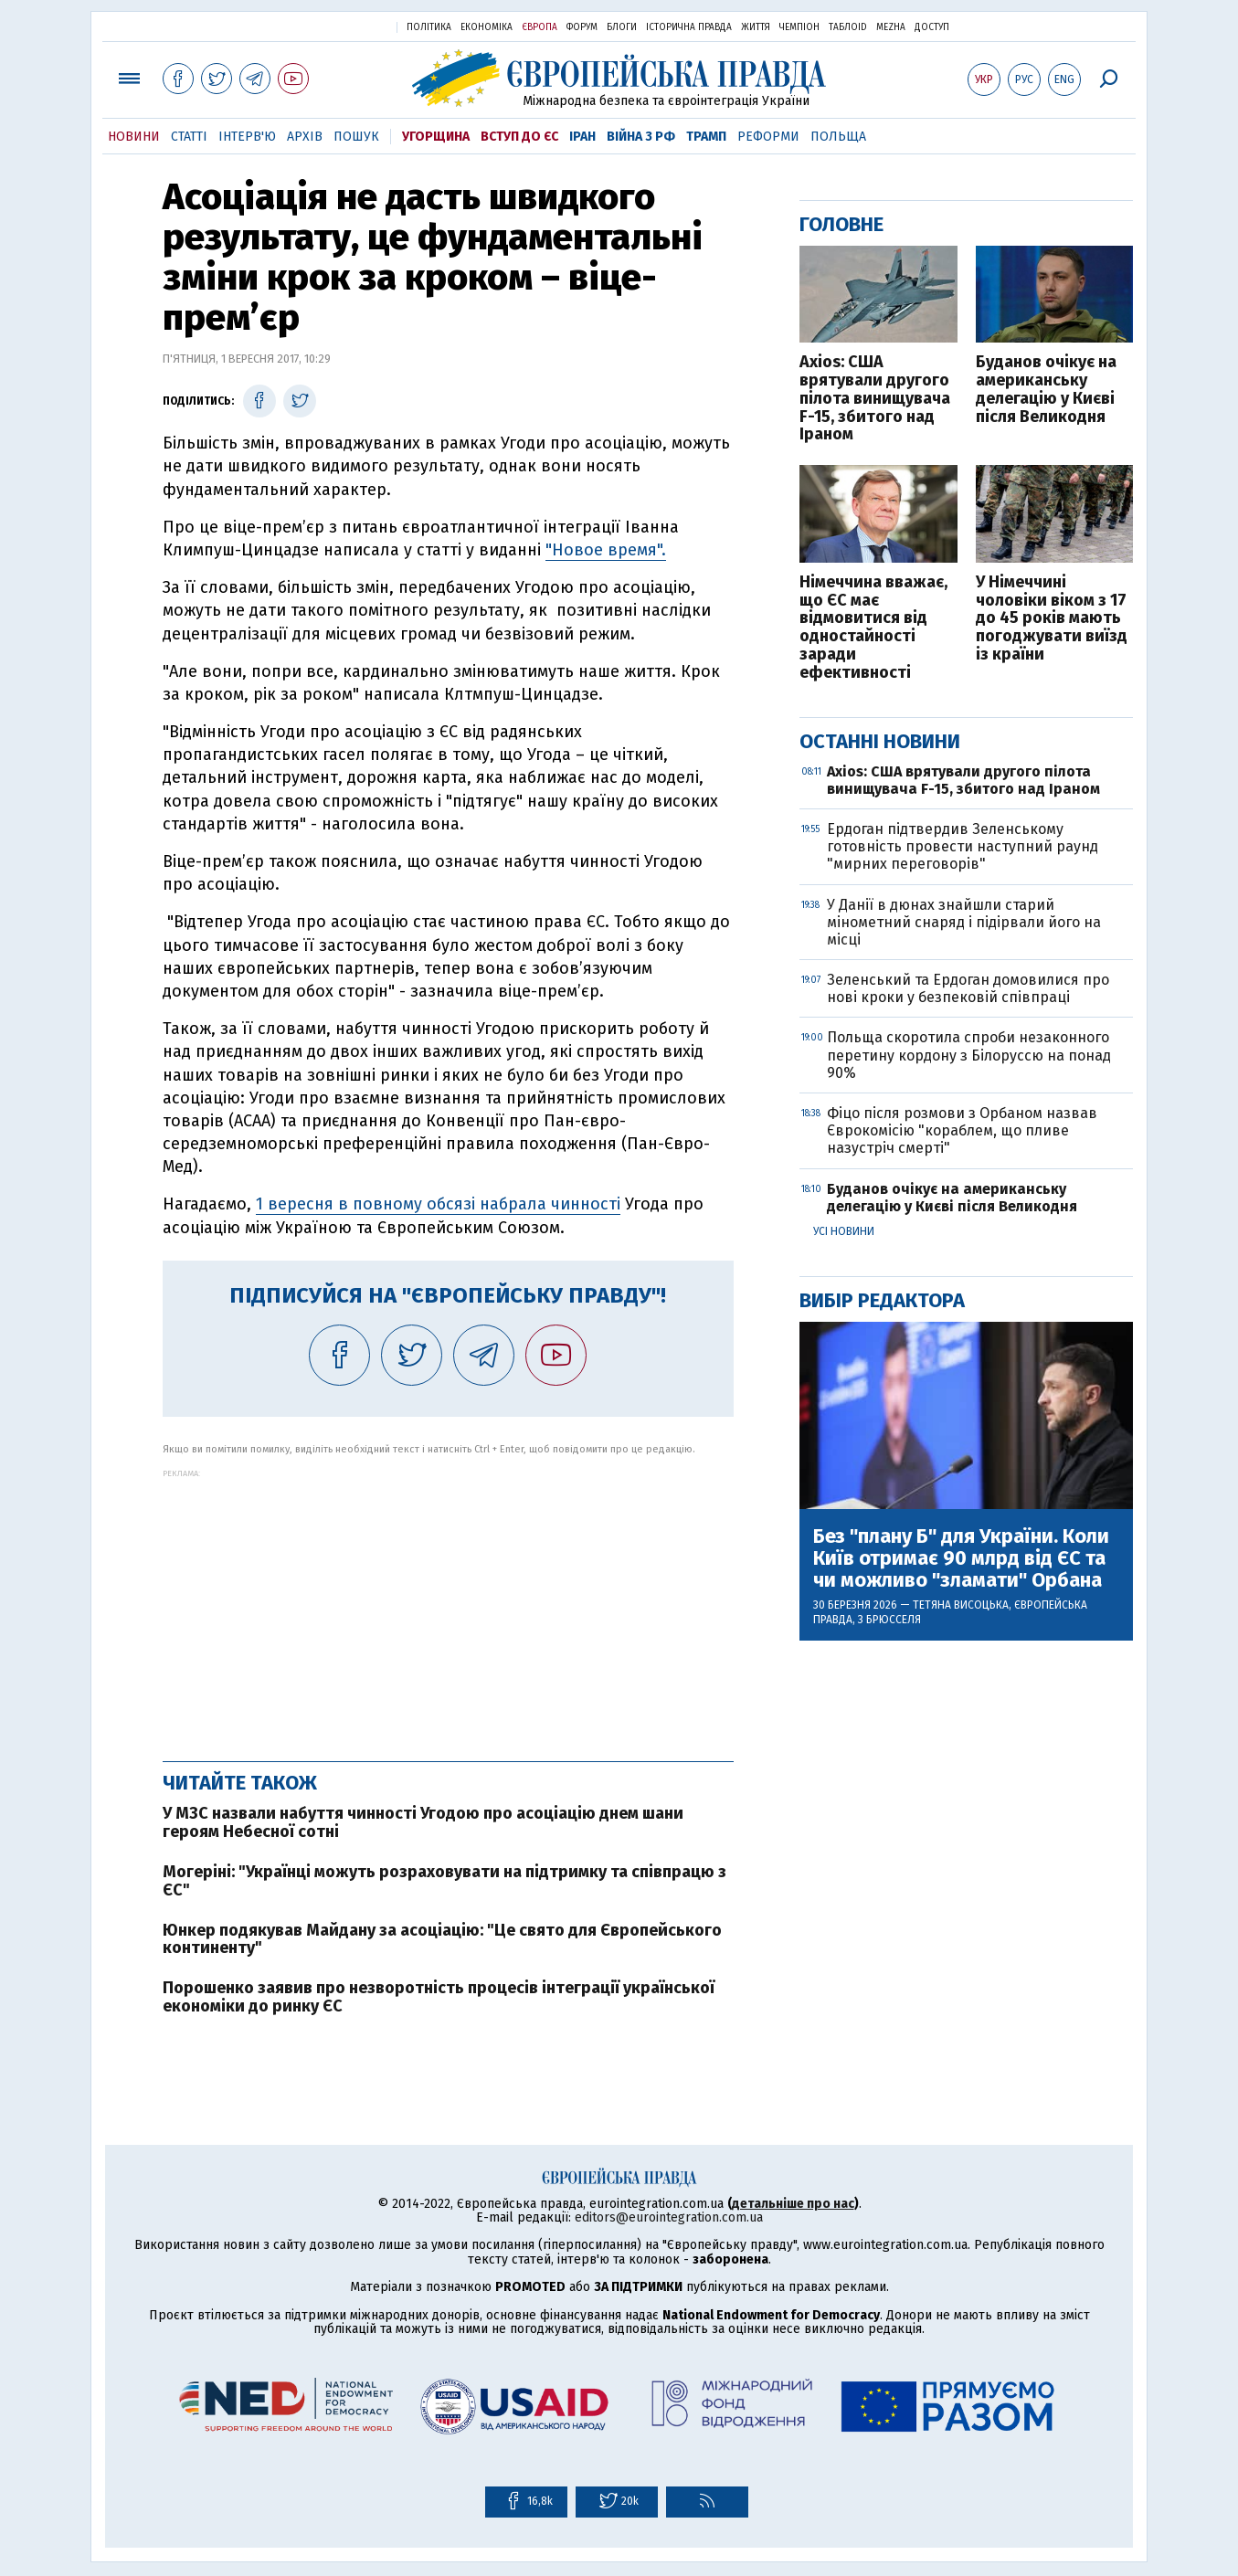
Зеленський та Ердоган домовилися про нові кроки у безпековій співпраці (968, 988)
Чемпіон (799, 27)
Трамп (706, 136)
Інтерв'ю (247, 136)
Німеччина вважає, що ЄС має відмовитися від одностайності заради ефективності (873, 628)
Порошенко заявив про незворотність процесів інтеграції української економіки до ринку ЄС (438, 1997)
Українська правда (338, 26)
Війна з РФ (641, 136)
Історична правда (689, 27)
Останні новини (879, 741)
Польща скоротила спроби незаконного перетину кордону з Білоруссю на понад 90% (969, 1055)
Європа (539, 27)
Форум (582, 27)
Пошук (356, 136)
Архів (305, 136)
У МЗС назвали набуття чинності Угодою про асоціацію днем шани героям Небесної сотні (423, 1822)
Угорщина (436, 136)
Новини (134, 136)
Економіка (486, 27)
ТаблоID (848, 27)
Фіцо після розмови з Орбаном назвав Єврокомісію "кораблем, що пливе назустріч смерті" (962, 1130)
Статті (189, 136)
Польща (838, 136)
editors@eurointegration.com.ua (669, 2217)
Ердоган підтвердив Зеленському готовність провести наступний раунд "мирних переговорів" (962, 846)
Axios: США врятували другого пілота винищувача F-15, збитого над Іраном (874, 399)
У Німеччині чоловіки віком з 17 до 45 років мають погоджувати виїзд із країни (1051, 619)
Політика (429, 27)
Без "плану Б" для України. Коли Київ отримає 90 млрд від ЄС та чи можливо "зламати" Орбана (961, 1559)
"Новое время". (605, 550)
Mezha (890, 27)
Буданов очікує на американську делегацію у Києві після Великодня (1046, 390)
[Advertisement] (448, 1606)
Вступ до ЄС (519, 136)
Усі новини (843, 1231)
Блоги (622, 27)
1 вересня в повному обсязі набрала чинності (438, 1204)
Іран (582, 136)
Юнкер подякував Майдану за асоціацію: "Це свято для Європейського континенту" (442, 1939)
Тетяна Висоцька (961, 1605)
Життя (755, 27)
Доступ (932, 27)
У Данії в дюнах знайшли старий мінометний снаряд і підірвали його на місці (964, 922)
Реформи (768, 136)
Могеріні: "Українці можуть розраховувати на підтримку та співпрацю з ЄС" (444, 1881)
